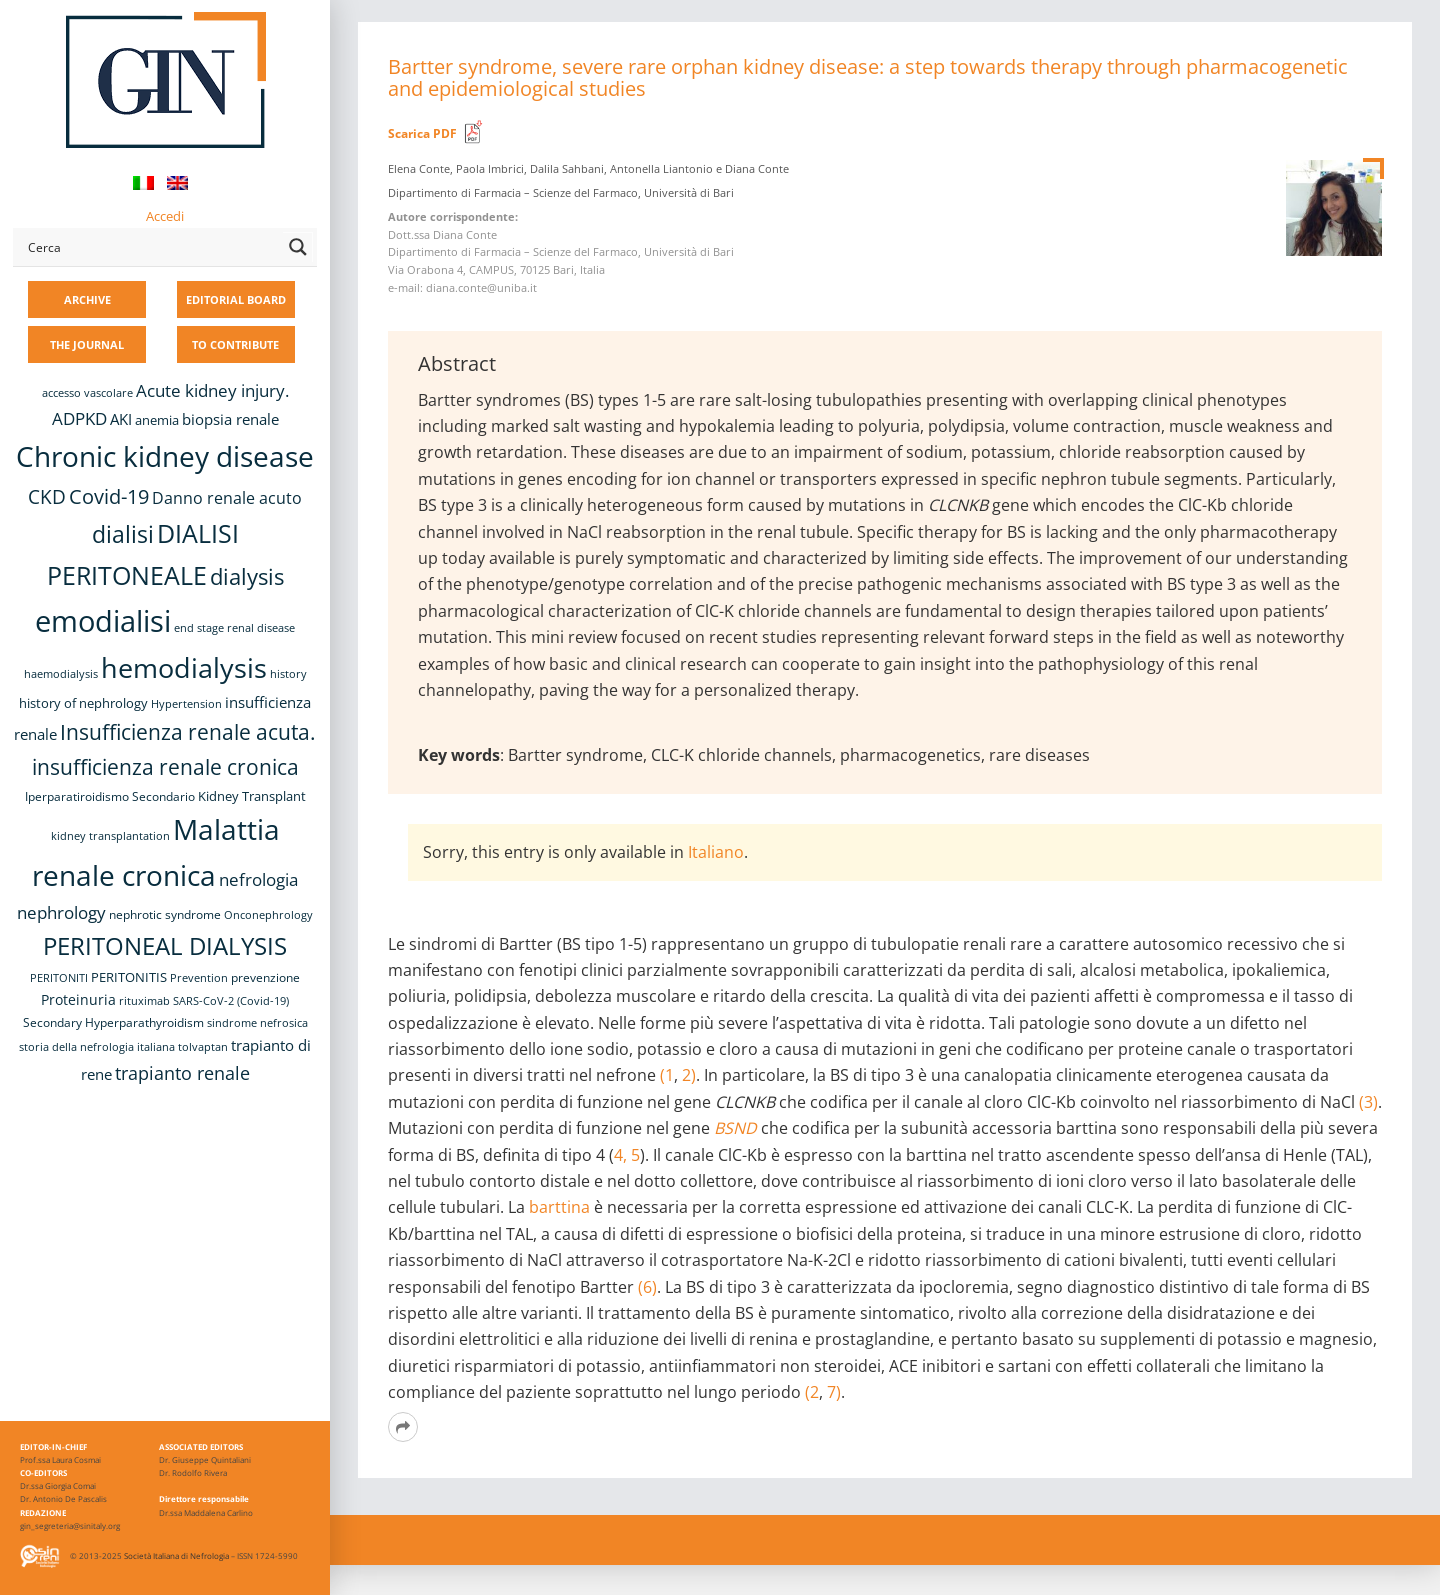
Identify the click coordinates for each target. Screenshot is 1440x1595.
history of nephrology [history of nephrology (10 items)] (83, 703)
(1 (667, 1075)
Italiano (716, 852)
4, (620, 1155)
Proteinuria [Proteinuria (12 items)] (78, 999)
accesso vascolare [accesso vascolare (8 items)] (87, 393)
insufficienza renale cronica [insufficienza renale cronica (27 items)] (165, 766)
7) (834, 1392)
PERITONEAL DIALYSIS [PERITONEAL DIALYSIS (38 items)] (165, 945)
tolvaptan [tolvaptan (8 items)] (203, 1047)
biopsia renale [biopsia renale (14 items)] (230, 419)
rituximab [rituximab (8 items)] (144, 1001)
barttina (559, 1207)
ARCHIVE (87, 299)
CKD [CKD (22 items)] (47, 496)
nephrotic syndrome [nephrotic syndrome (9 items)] (165, 914)
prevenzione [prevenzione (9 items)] (265, 977)
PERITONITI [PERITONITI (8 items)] (59, 978)
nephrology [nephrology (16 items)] (61, 912)
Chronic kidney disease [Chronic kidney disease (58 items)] (165, 456)
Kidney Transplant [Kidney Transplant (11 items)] (252, 796)
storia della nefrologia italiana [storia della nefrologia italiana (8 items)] (97, 1047)
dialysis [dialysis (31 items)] (247, 576)
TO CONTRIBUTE (235, 344)
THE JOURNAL (87, 344)
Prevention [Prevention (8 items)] (199, 978)
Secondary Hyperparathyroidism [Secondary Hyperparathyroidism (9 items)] (113, 1022)
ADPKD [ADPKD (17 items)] (79, 418)
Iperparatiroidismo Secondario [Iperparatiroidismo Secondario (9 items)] (110, 796)
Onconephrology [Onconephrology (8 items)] (268, 915)
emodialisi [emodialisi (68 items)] (103, 621)
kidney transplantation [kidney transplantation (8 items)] (110, 836)
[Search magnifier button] (298, 247)
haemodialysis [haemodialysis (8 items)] (61, 674)
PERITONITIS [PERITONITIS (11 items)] (129, 977)
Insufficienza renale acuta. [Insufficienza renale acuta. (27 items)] (188, 731)
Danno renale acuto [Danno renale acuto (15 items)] (227, 498)
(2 (812, 1392)
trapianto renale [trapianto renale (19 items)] (182, 1073)
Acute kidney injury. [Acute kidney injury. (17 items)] (212, 390)
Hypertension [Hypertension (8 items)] (186, 704)
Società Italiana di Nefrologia (176, 1555)
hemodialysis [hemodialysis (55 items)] (184, 667)
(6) (647, 1287)
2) (687, 1075)
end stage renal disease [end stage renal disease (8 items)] (234, 628)
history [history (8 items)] (288, 674)
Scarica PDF (422, 133)
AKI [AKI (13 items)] (121, 419)
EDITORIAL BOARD (236, 299)
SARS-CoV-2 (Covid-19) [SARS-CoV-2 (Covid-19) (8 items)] (231, 1001)
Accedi (165, 216)
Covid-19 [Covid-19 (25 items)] (109, 496)
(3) (1368, 1102)
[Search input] (151, 247)
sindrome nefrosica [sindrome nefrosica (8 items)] (257, 1023)
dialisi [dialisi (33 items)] (123, 534)
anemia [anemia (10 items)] (157, 420)
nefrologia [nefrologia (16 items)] (258, 879)
